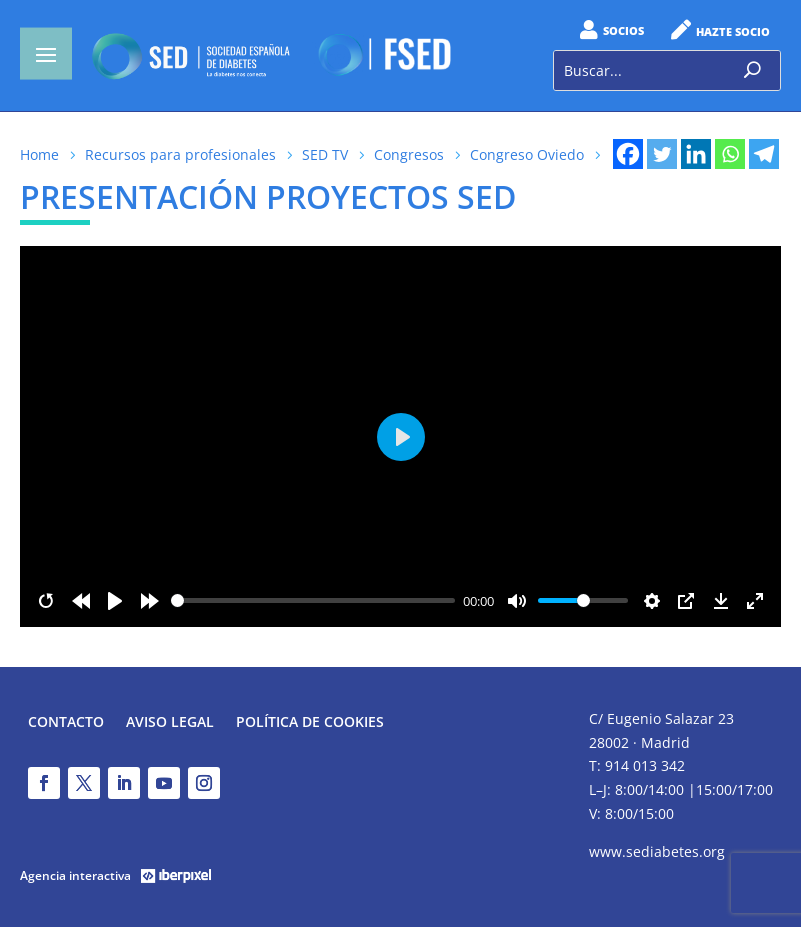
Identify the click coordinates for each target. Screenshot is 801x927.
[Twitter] (662, 154)
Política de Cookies (310, 723)
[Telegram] (764, 154)
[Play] (115, 601)
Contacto (66, 723)
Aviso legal (170, 723)
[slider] (313, 600)
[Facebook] (628, 154)
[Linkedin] (696, 154)
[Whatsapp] (730, 154)
